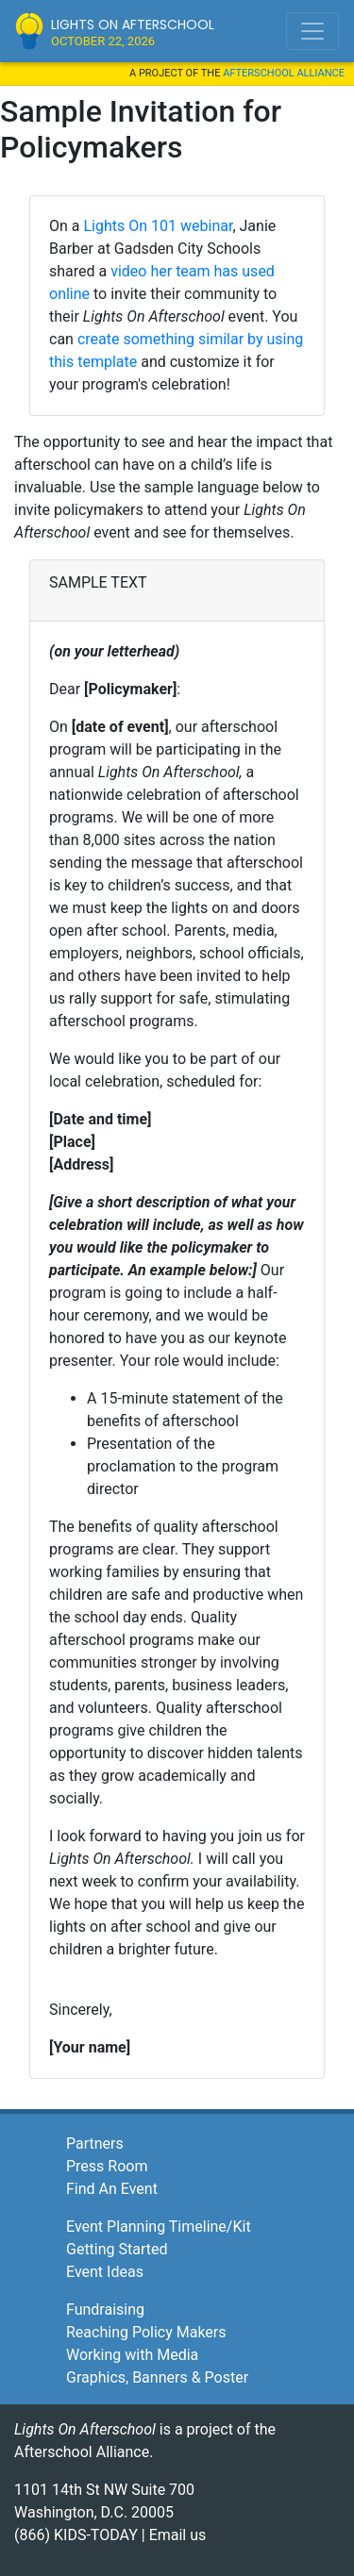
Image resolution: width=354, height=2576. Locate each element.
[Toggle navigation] (312, 31)
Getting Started (117, 2249)
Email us (178, 2535)
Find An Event (112, 2189)
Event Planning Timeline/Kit (158, 2226)
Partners (95, 2143)
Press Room (106, 2166)
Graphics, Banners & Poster (157, 2377)
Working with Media (132, 2355)
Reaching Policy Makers (146, 2332)
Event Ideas (104, 2272)
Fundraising (105, 2309)
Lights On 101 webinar (157, 226)
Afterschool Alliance (284, 73)
